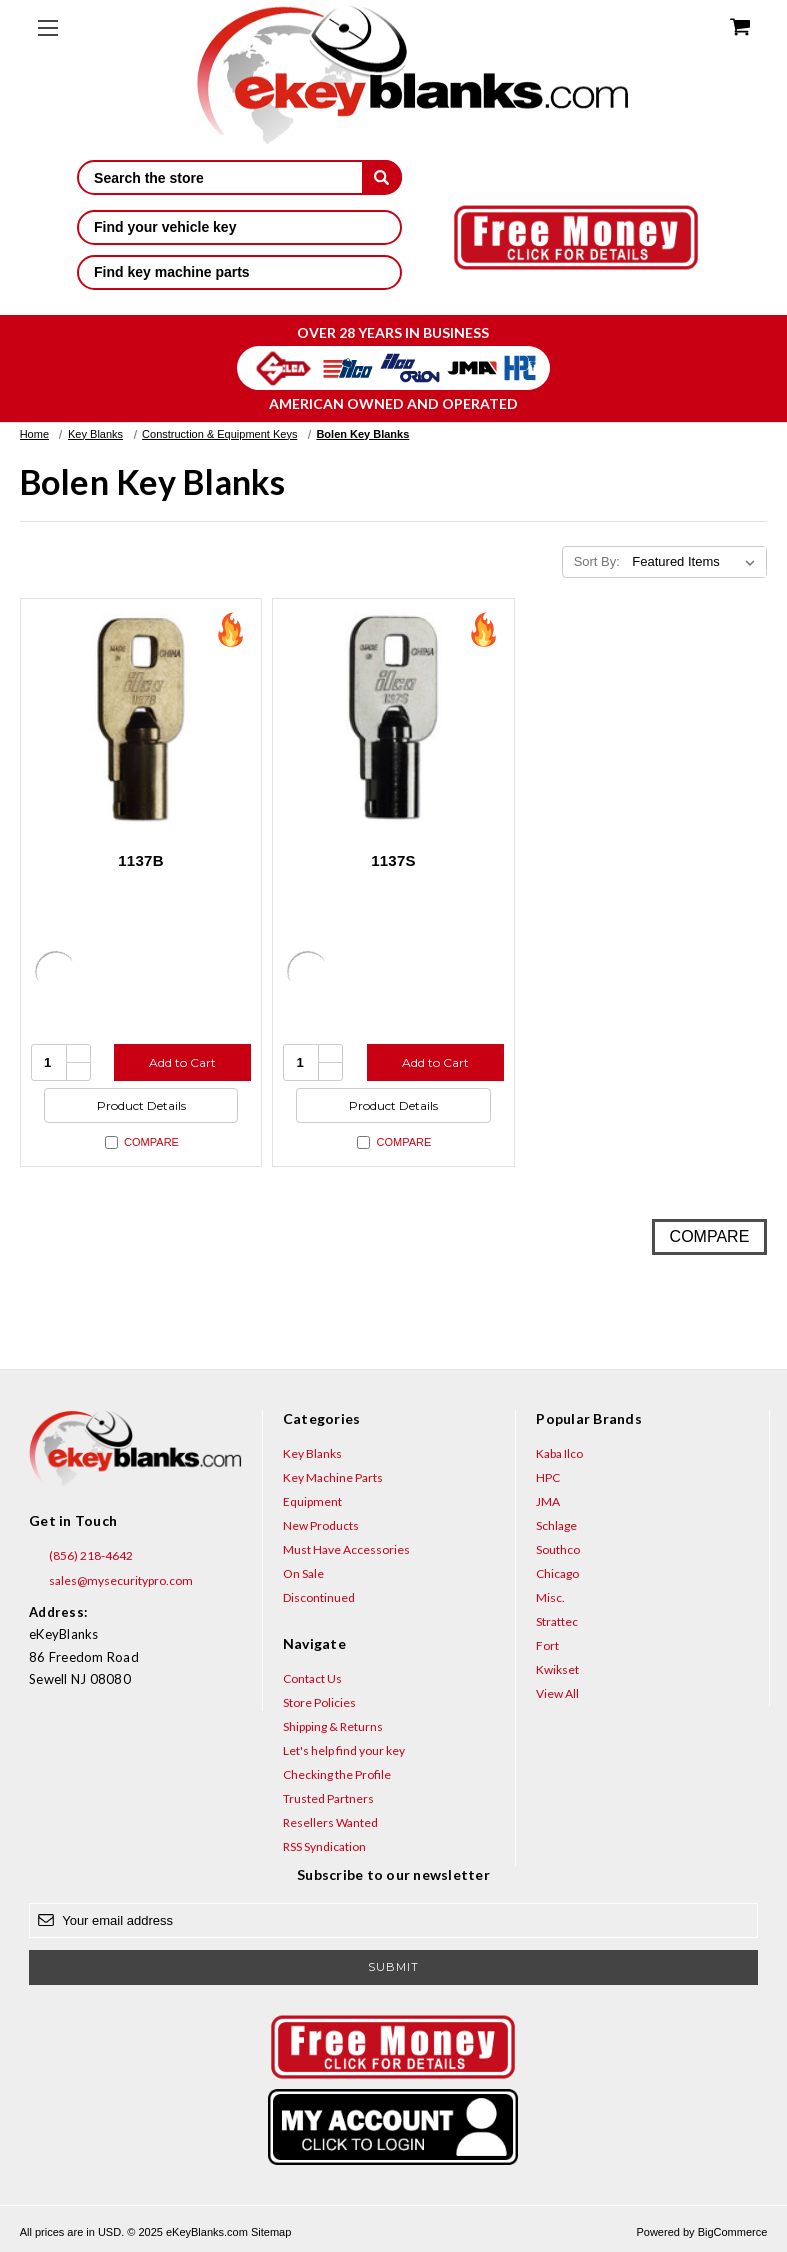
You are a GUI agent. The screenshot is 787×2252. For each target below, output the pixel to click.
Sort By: (597, 561)
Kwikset (557, 1669)
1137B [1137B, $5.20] (140, 860)
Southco (558, 1549)
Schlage (556, 1525)
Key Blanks (312, 1453)
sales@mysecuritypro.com (111, 1581)
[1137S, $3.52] (393, 719)
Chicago (557, 1573)
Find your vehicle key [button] (239, 227)
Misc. (550, 1597)
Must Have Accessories (346, 1549)
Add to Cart (182, 1062)
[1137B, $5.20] (141, 719)
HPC (548, 1477)
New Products (321, 1525)
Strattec (557, 1621)
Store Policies (319, 1702)
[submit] (382, 177)
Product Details (141, 1105)
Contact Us (312, 1678)
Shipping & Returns (333, 1726)
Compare (142, 1142)
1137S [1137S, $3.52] (393, 860)
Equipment (312, 1501)
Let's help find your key (344, 1750)
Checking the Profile (337, 1774)
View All (557, 1693)
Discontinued (319, 1597)
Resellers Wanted (330, 1822)
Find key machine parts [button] (239, 272)
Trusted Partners (328, 1798)
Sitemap (271, 2232)
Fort (547, 1645)
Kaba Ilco (559, 1453)
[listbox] (697, 562)
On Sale (303, 1573)
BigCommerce (733, 2232)
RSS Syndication (324, 1846)
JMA (548, 1501)
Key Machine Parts (333, 1477)
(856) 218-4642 (81, 1556)
